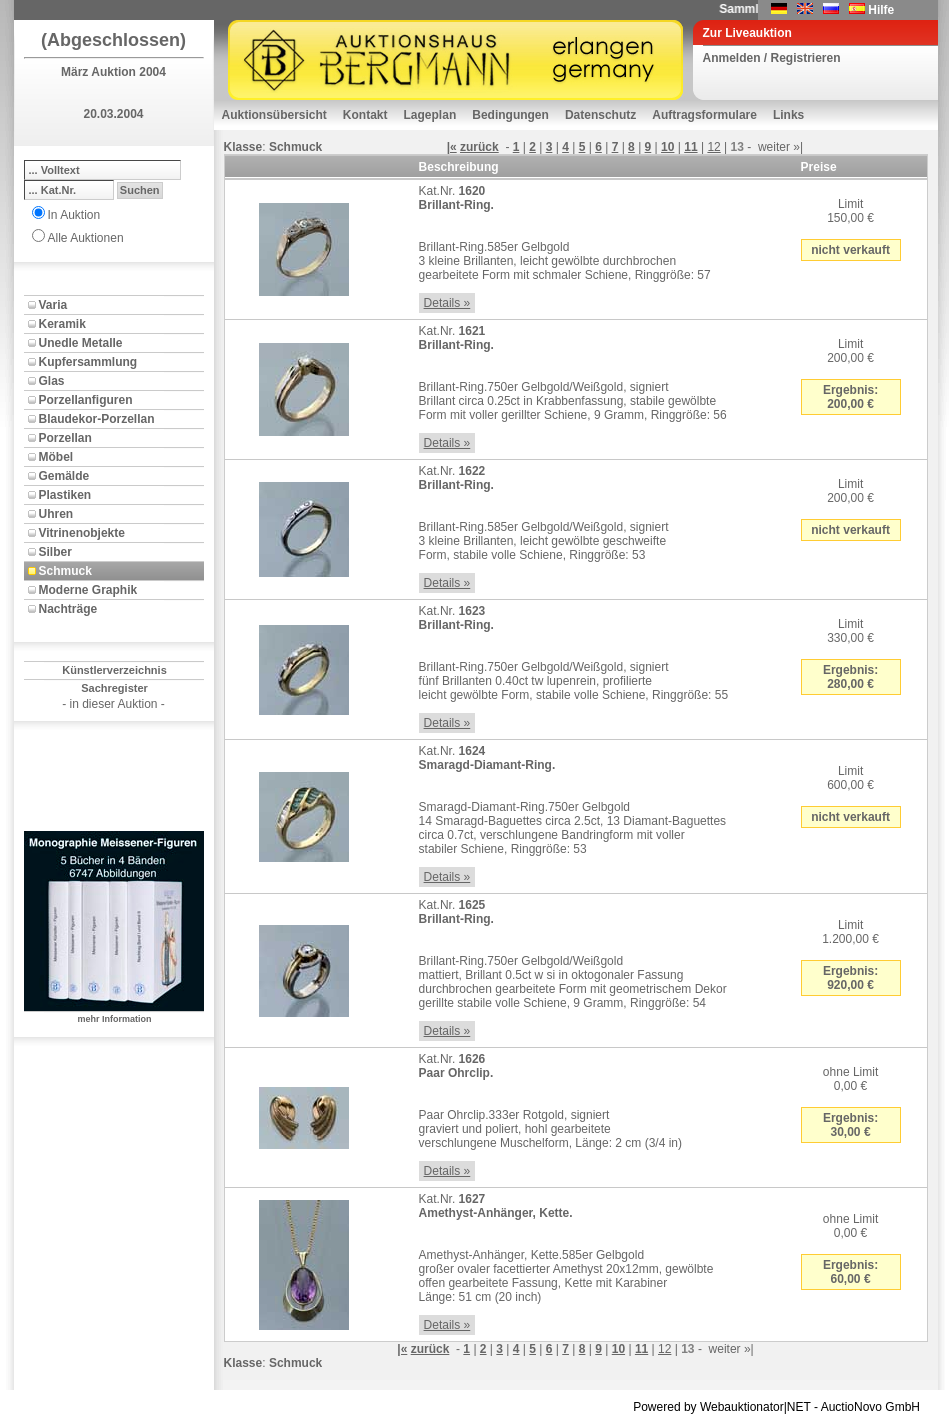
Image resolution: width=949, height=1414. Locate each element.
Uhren (56, 514)
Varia (53, 305)
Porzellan (65, 438)
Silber (55, 552)
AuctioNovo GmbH (870, 1407)
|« (452, 147)
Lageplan (430, 115)
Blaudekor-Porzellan (97, 419)
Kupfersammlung (88, 362)
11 (690, 147)
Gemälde (64, 476)
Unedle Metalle (81, 343)
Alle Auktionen (86, 238)
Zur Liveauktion (747, 33)
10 (667, 147)
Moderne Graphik (88, 590)
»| (798, 147)
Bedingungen (510, 115)
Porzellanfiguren (86, 400)
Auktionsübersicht (274, 115)
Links (788, 115)
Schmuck (65, 571)
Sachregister (114, 688)
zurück (479, 147)
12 (713, 147)
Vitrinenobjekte (82, 533)
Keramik (62, 324)
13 (737, 147)
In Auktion (74, 215)
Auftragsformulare (704, 115)
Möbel (56, 457)
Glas (52, 381)
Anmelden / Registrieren (772, 58)
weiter (774, 147)
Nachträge (68, 609)
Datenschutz (600, 115)
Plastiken (65, 495)
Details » (447, 303)
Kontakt (365, 115)
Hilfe (881, 10)
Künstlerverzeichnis (114, 670)
